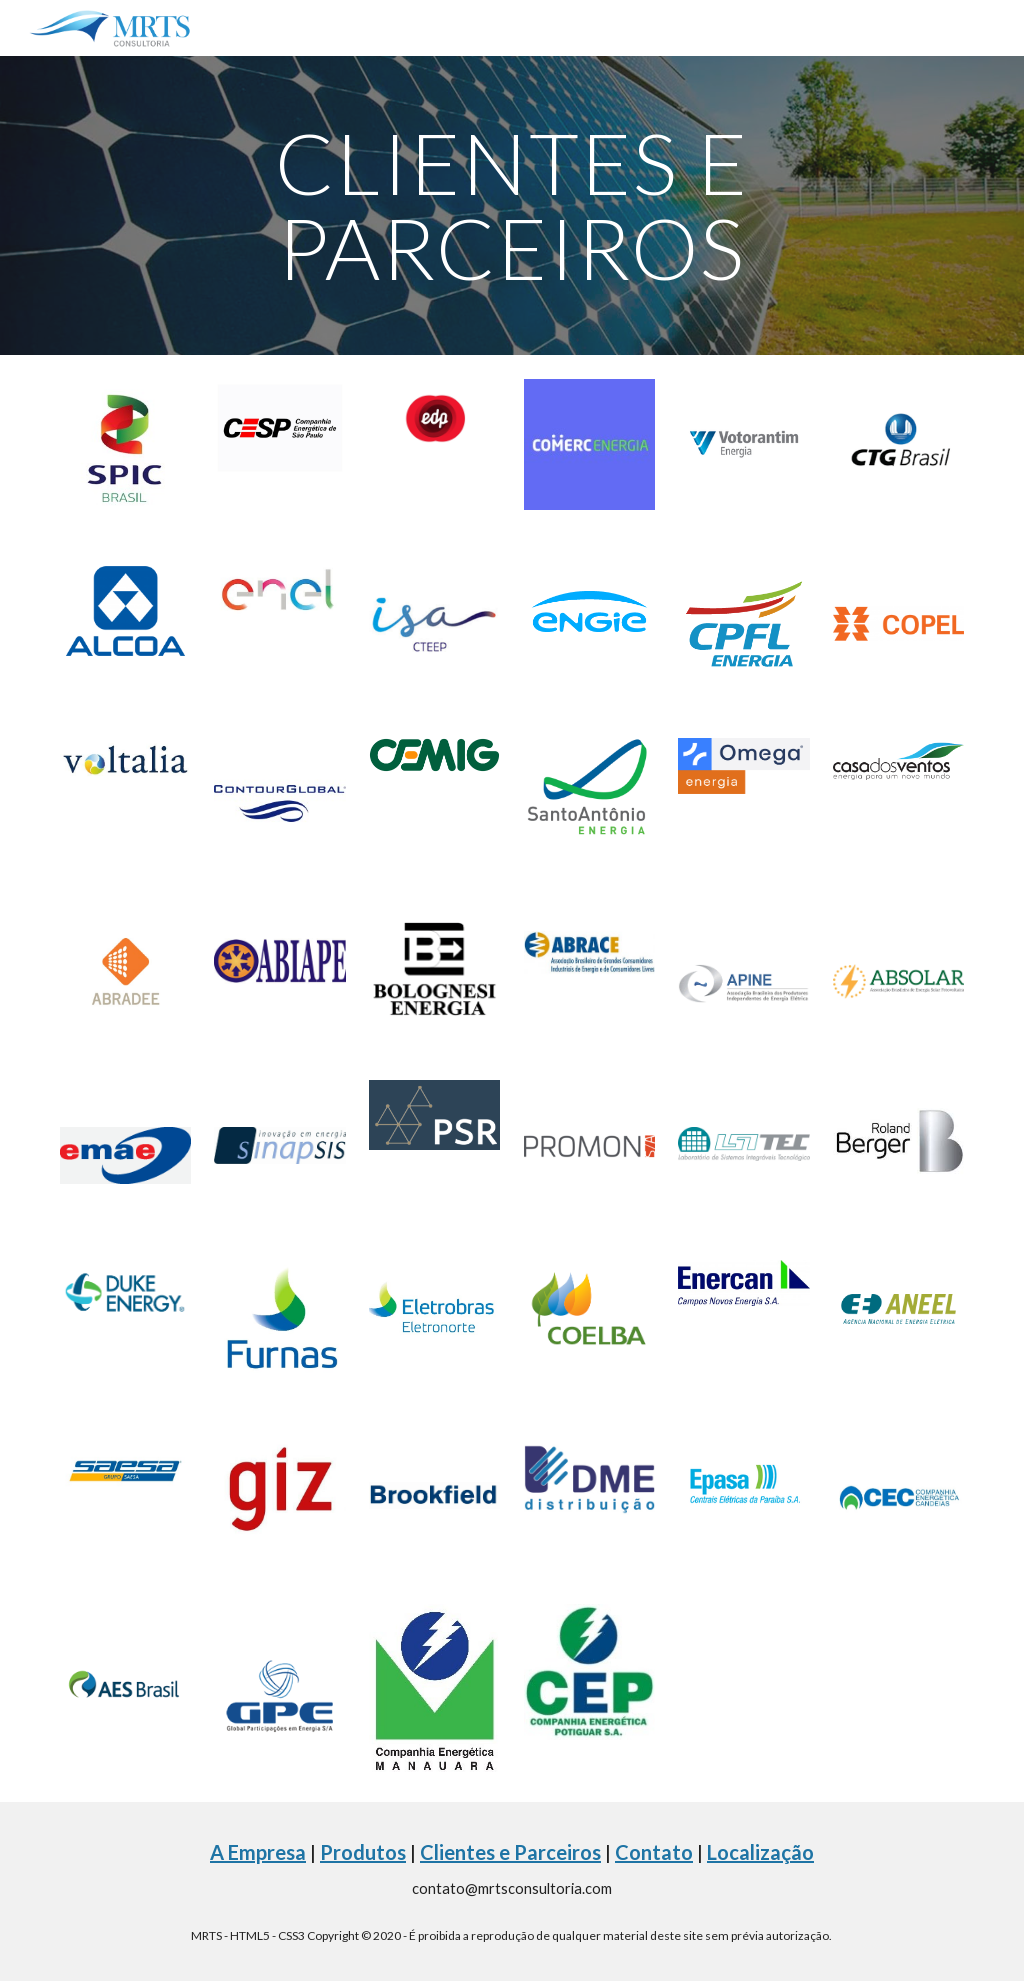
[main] (511, 205)
